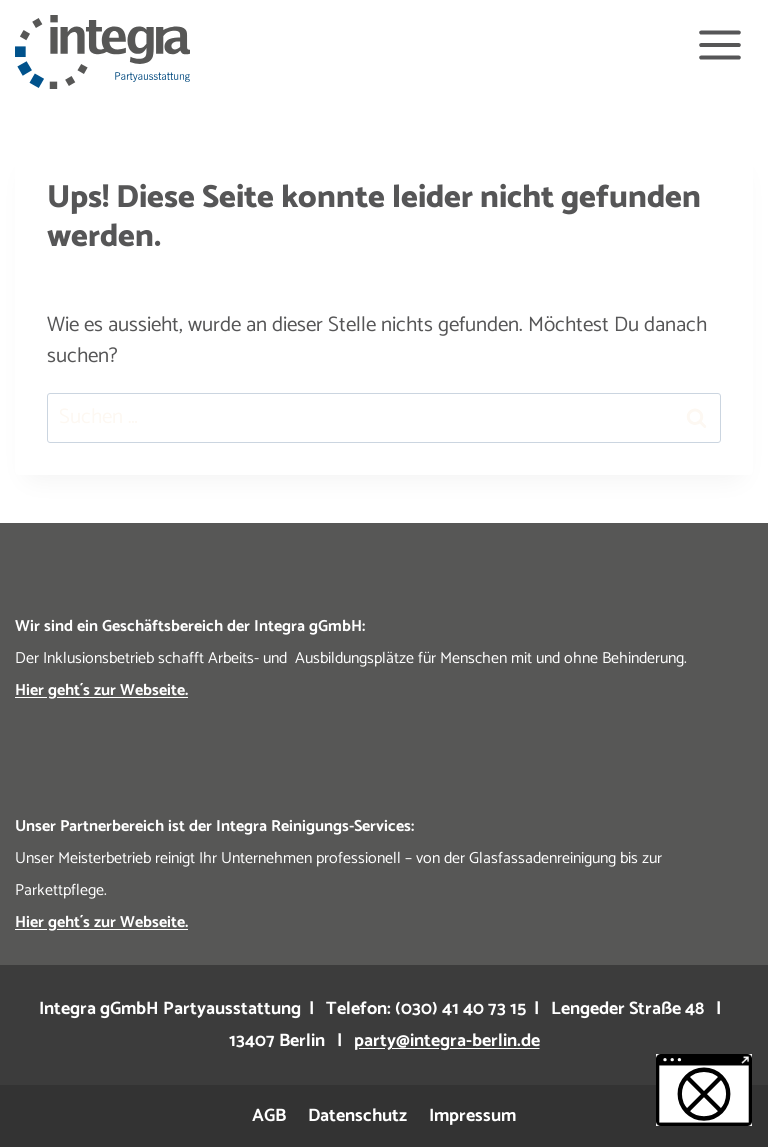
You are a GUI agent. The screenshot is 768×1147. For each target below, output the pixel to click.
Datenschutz (357, 1116)
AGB (269, 1116)
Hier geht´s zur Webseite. (101, 690)
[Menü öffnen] (719, 44)
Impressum (472, 1116)
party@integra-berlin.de (447, 1041)
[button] (704, 1090)
